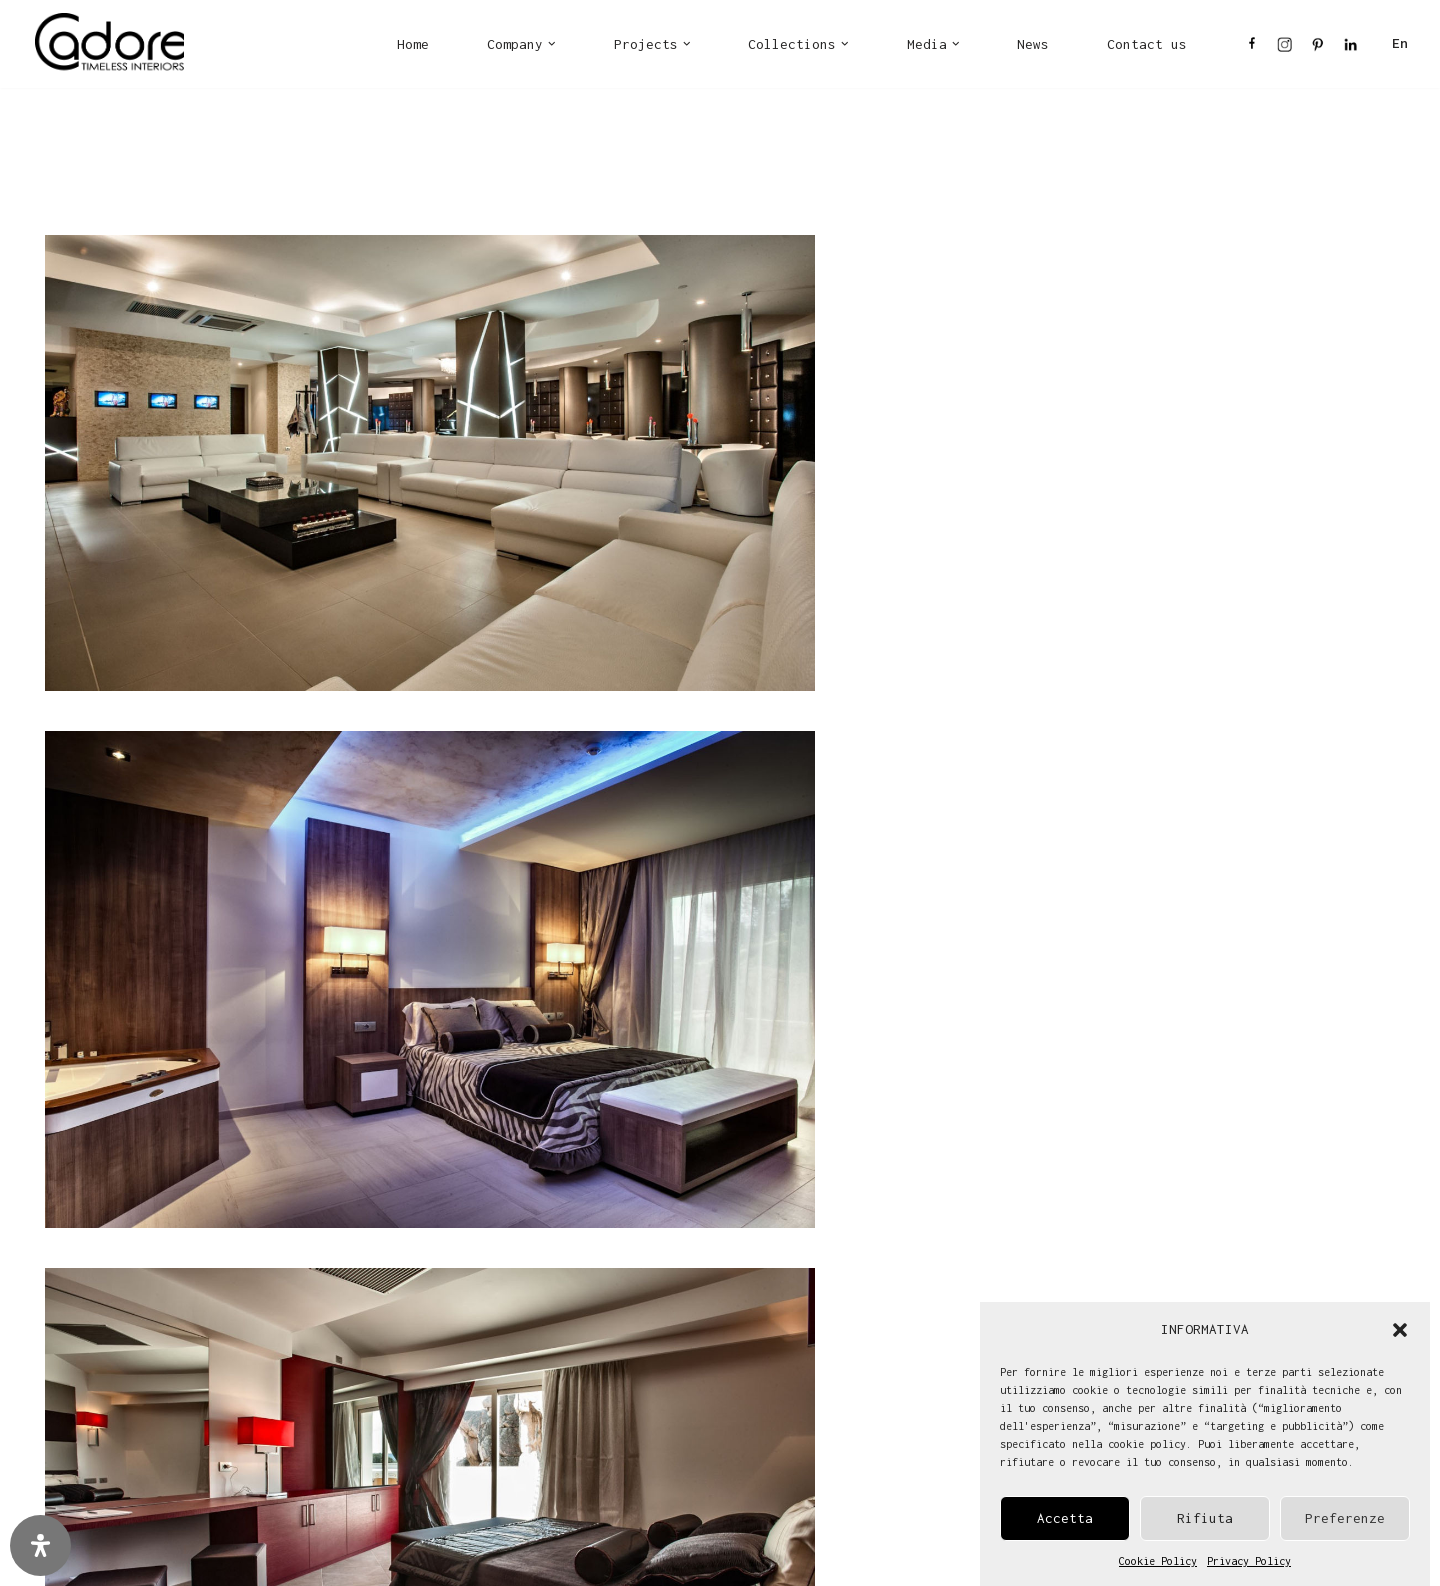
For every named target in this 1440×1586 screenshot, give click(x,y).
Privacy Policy (1249, 1561)
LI (1350, 49)
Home (413, 44)
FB (1252, 49)
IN (1284, 49)
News (1033, 44)
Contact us (1147, 44)
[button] (1400, 1330)
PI (1317, 49)
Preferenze (1345, 1519)
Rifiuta (1205, 1519)
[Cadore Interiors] (109, 44)
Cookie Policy (1158, 1561)
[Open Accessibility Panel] (40, 1545)
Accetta (1065, 1519)
